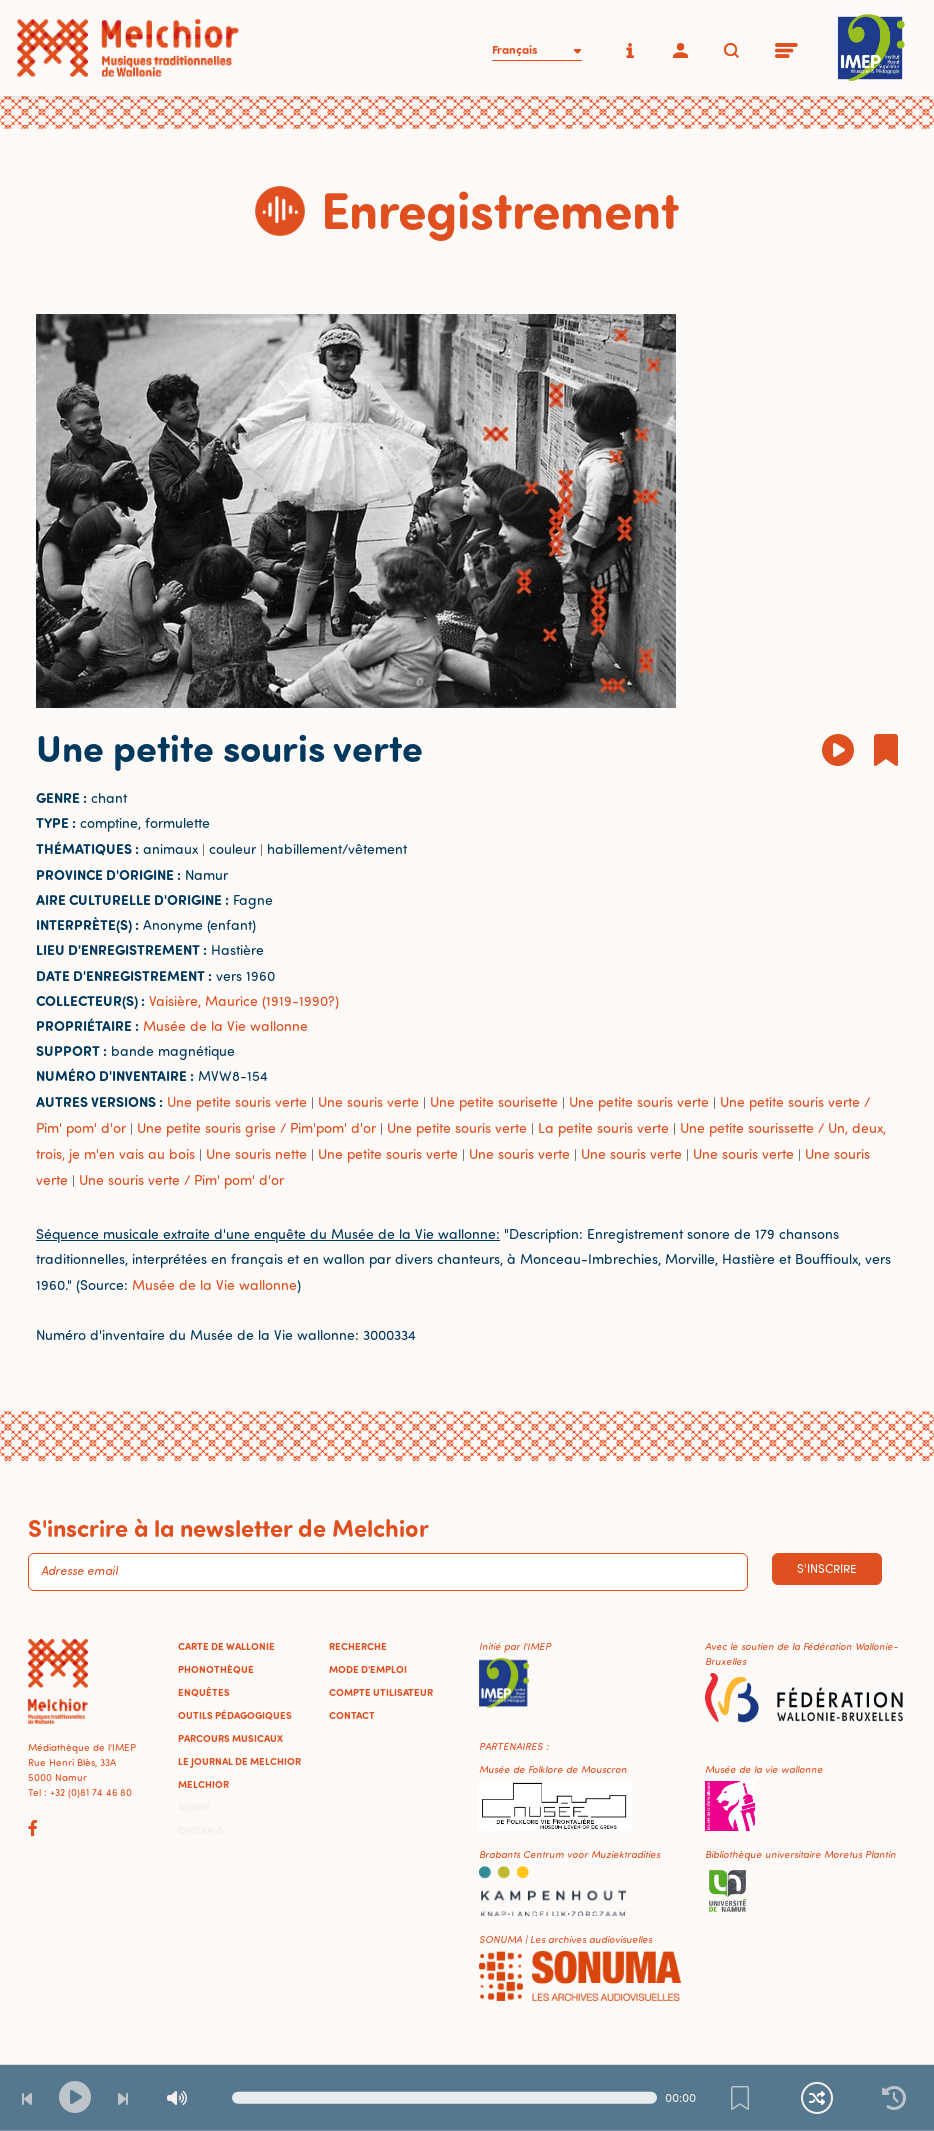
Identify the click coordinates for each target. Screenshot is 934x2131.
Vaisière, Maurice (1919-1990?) (244, 1000)
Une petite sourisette (494, 1101)
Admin (194, 1807)
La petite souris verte (603, 1127)
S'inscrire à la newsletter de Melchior (228, 1527)
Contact (352, 1715)
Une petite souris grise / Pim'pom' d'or (256, 1127)
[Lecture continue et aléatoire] (817, 2098)
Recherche (358, 1646)
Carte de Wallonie (226, 1646)
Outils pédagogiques (235, 1715)
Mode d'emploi (368, 1669)
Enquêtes (204, 1692)
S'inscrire (827, 1568)
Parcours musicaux (230, 1738)
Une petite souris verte (237, 1101)
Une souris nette (256, 1153)
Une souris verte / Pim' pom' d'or (181, 1179)
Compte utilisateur (381, 1692)
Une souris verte (368, 1101)
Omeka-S (201, 1830)
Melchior (203, 1784)
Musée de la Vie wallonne (225, 1025)
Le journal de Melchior (239, 1761)
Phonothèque (216, 1669)
